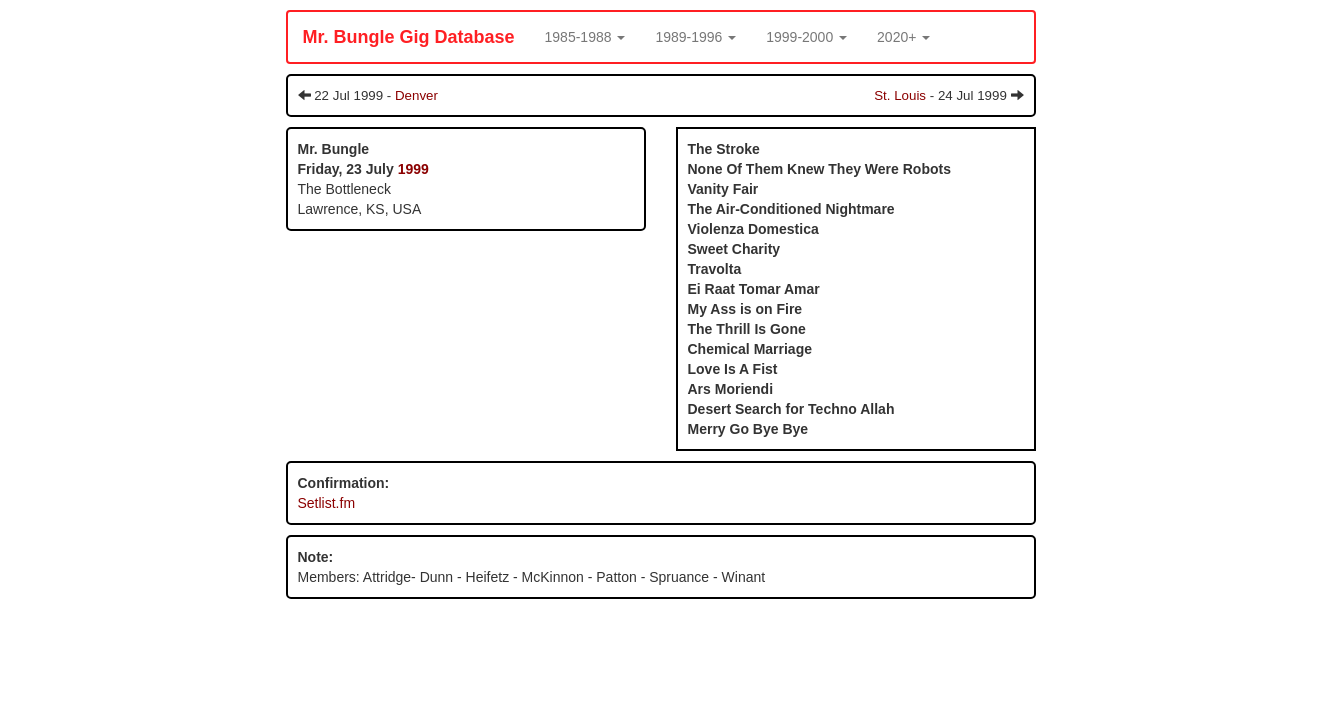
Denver (416, 95)
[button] (585, 37)
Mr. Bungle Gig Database (409, 37)
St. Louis (900, 95)
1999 (413, 169)
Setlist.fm (327, 503)
